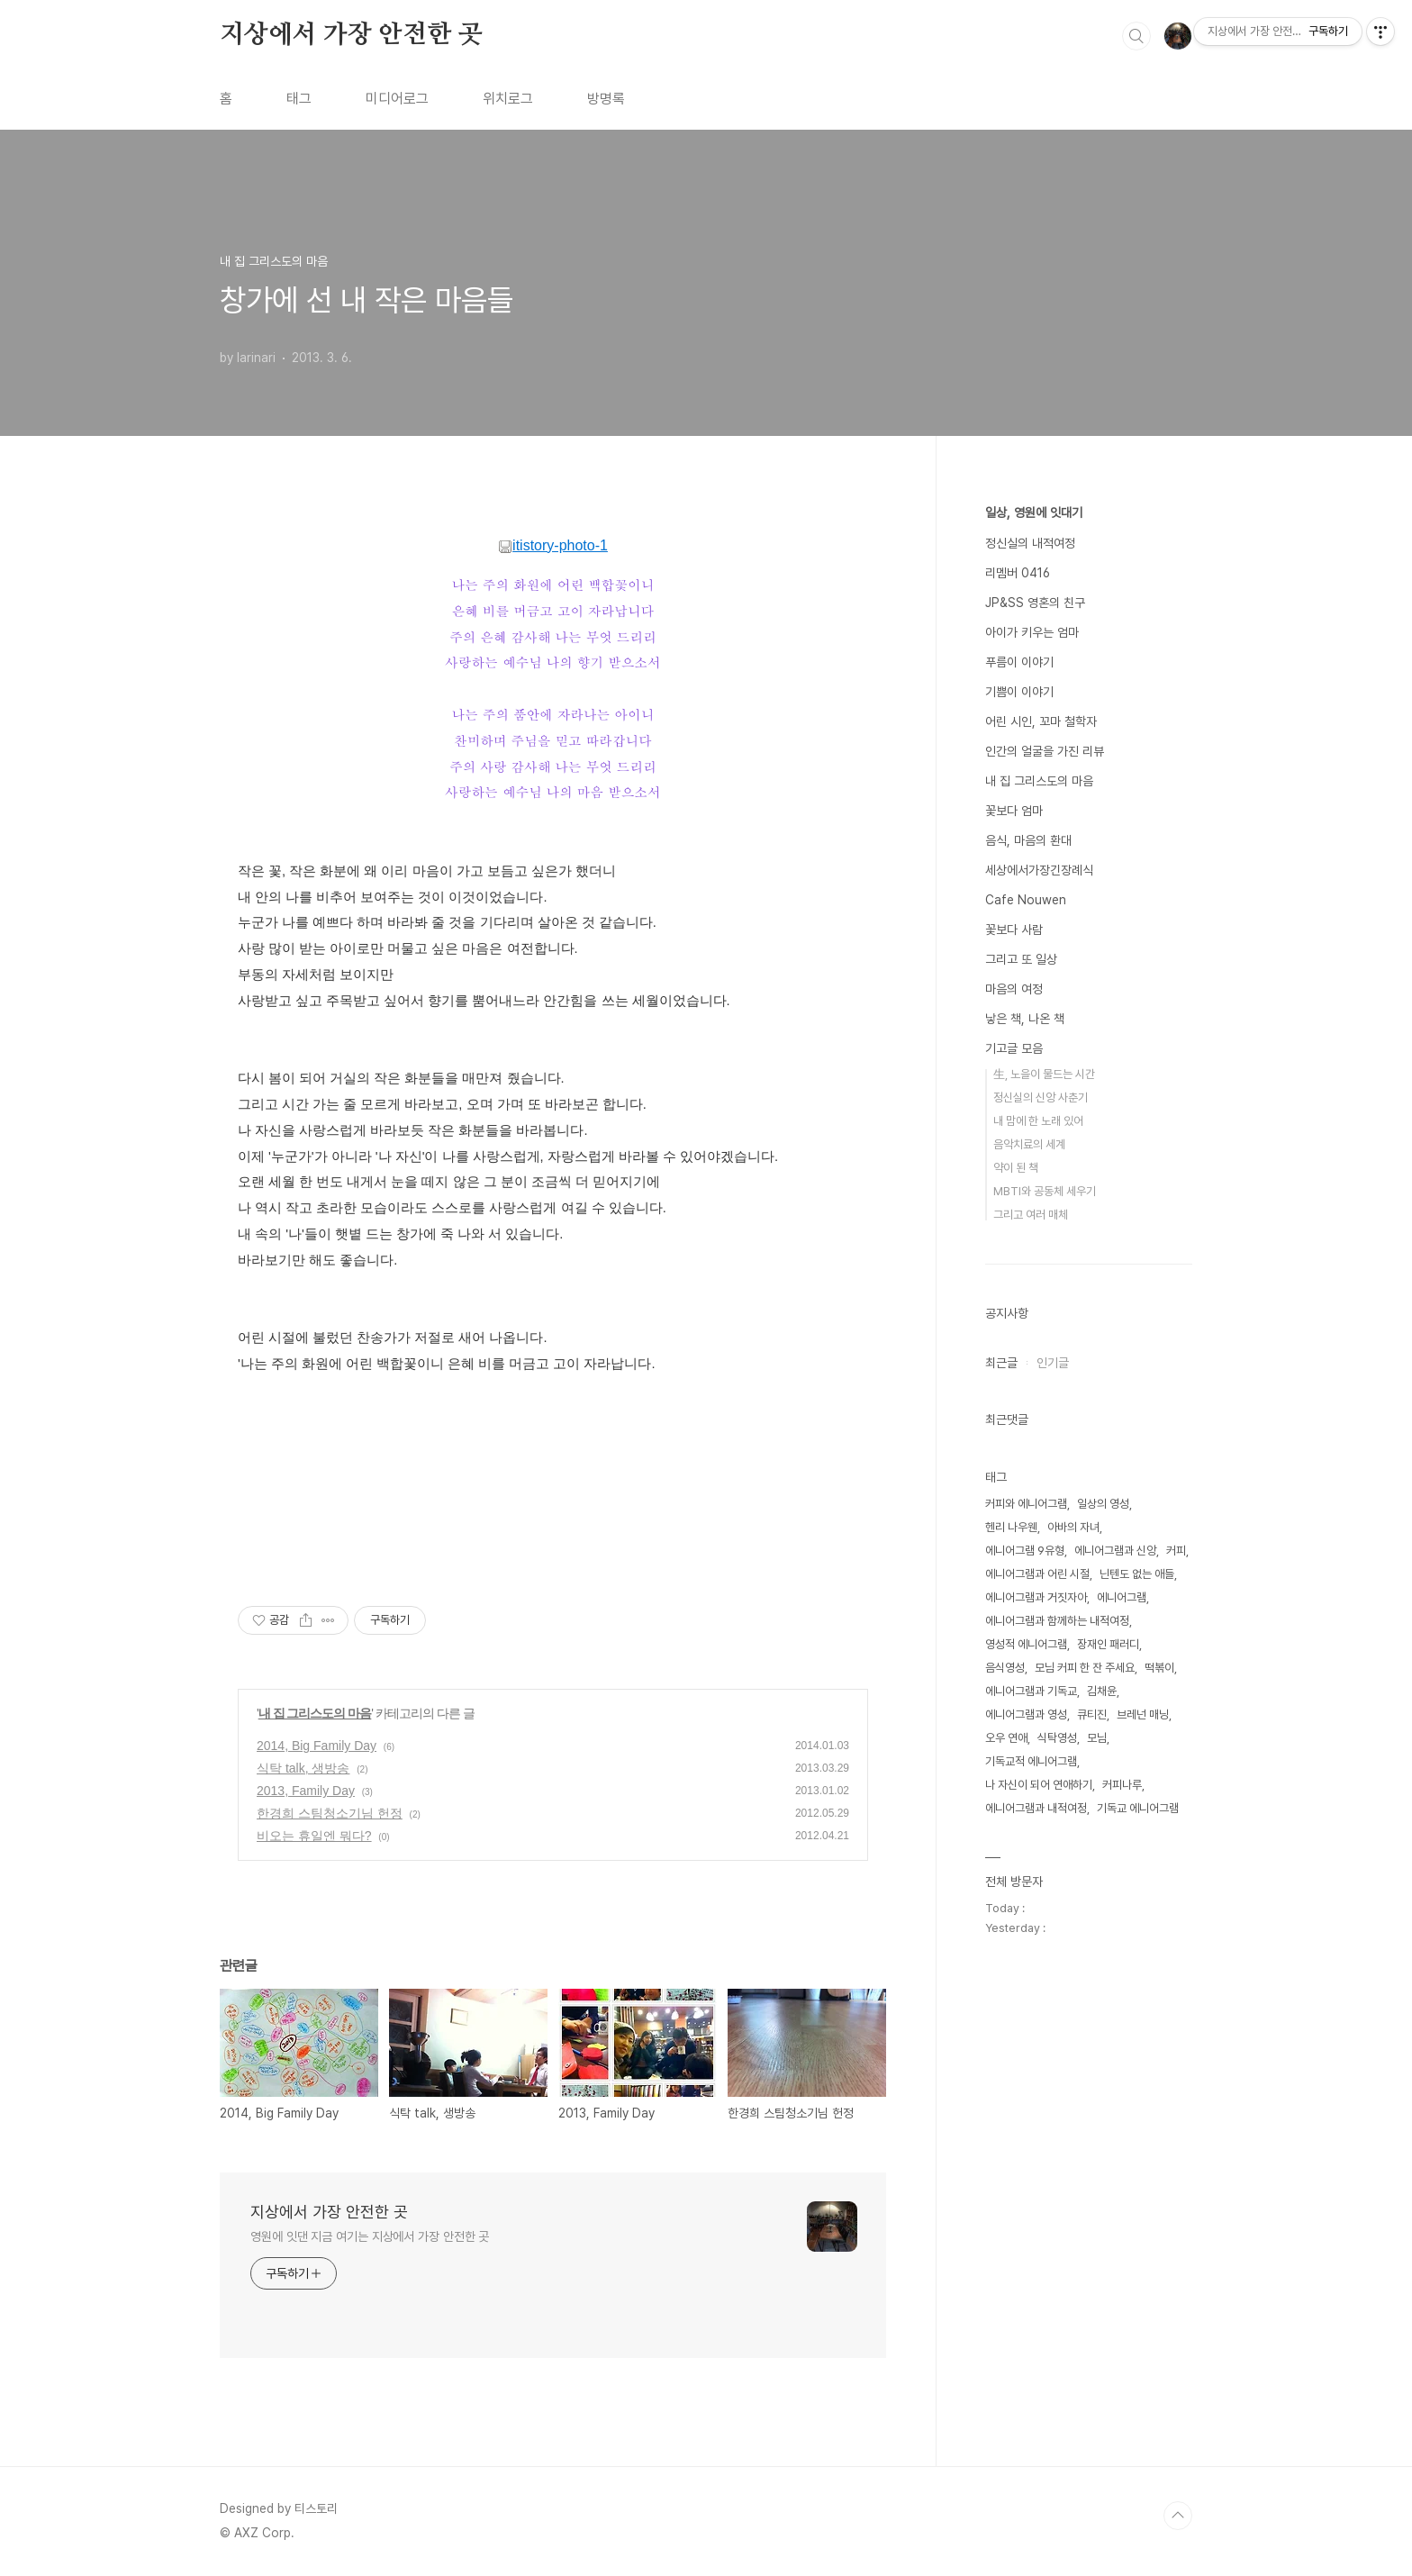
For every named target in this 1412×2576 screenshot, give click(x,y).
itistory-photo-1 (553, 545)
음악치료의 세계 (1029, 1144)
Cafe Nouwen (1025, 900)
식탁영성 (1057, 1738)
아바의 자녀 (1073, 1527)
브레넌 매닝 (1143, 1714)
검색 (1136, 36)
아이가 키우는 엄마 (1032, 632)
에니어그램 (1121, 1597)
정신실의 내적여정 (1030, 543)
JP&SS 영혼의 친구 (1035, 602)
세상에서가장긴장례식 (1039, 870)
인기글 (1052, 1363)
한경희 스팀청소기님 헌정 (330, 1813)
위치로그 (508, 98)
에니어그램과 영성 (1026, 1714)
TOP (1177, 2515)
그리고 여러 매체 (1030, 1214)
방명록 (606, 98)
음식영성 (1005, 1667)
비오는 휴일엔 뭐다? (314, 1835)
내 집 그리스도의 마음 (315, 1713)
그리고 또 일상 (1021, 959)
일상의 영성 (1103, 1503)
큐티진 (1092, 1714)
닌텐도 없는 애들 (1137, 1574)
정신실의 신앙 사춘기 (1040, 1097)
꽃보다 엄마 (1014, 810)
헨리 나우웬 (1011, 1527)
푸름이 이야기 (1019, 662)
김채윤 (1102, 1691)
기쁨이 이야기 (1019, 692)
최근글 (1001, 1363)
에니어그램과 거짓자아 (1036, 1597)
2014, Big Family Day (316, 1745)
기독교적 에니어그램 (1031, 1761)
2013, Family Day (306, 1790)
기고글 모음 (1014, 1048)
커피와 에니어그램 (1026, 1503)
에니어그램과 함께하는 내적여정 (1057, 1621)
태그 (299, 98)
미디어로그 (397, 98)
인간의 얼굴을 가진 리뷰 (1044, 751)
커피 (1176, 1550)
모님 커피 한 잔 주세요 (1085, 1667)
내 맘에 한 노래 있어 (1038, 1121)
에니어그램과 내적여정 (1036, 1808)
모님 (1097, 1738)
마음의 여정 (1014, 989)
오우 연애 (1006, 1738)
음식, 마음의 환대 (1028, 840)
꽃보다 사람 (1014, 929)
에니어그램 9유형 (1024, 1550)
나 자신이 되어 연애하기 (1038, 1784)
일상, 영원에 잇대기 (1033, 512)
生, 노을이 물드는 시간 (1044, 1074)
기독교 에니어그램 (1138, 1808)
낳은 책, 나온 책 (1024, 1018)
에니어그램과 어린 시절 (1037, 1574)
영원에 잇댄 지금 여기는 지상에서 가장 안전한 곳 (369, 2236)
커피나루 (1122, 1784)
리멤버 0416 (1017, 573)
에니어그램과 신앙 (1115, 1550)
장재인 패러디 (1108, 1644)
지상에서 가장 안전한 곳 (351, 35)
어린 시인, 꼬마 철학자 (1041, 721)
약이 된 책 (1015, 1168)
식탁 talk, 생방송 (303, 1768)
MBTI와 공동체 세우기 (1044, 1191)
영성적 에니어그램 (1026, 1644)
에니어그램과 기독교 (1031, 1691)
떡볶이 (1159, 1667)
